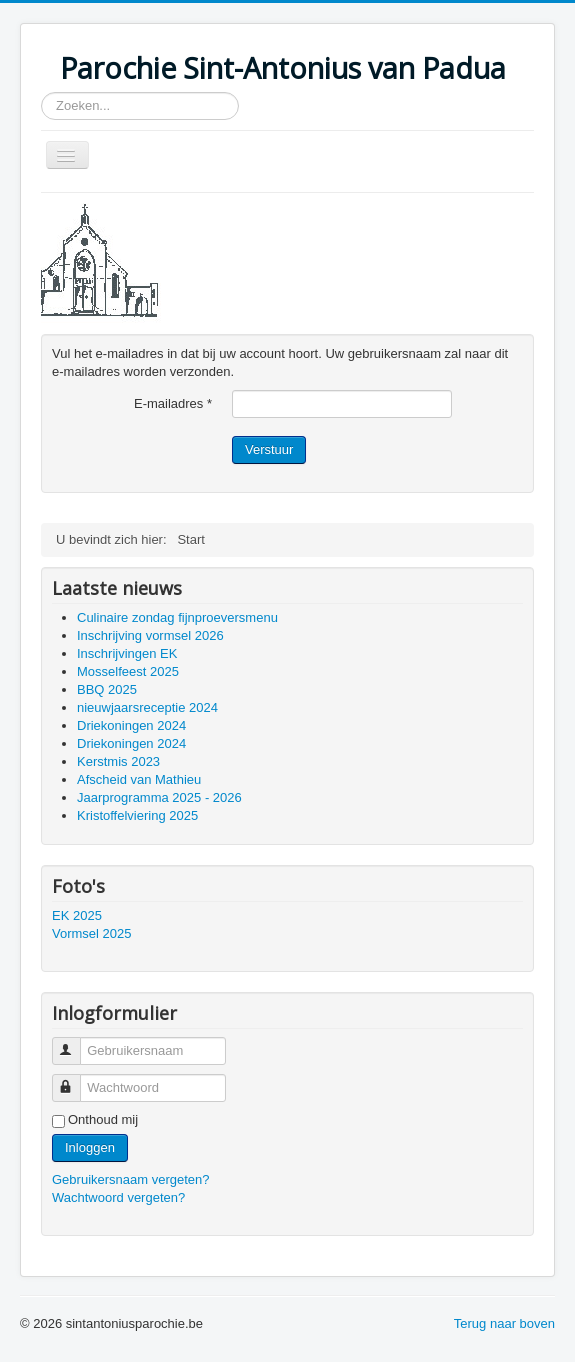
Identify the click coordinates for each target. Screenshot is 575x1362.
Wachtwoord (75, 1079)
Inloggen (90, 1147)
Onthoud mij (103, 1119)
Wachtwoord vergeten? (118, 1197)
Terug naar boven (504, 1323)
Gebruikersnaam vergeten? (131, 1179)
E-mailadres (173, 403)
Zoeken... (41, 92)
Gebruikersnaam (75, 1042)
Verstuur (269, 449)
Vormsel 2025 (92, 933)
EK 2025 (77, 915)
